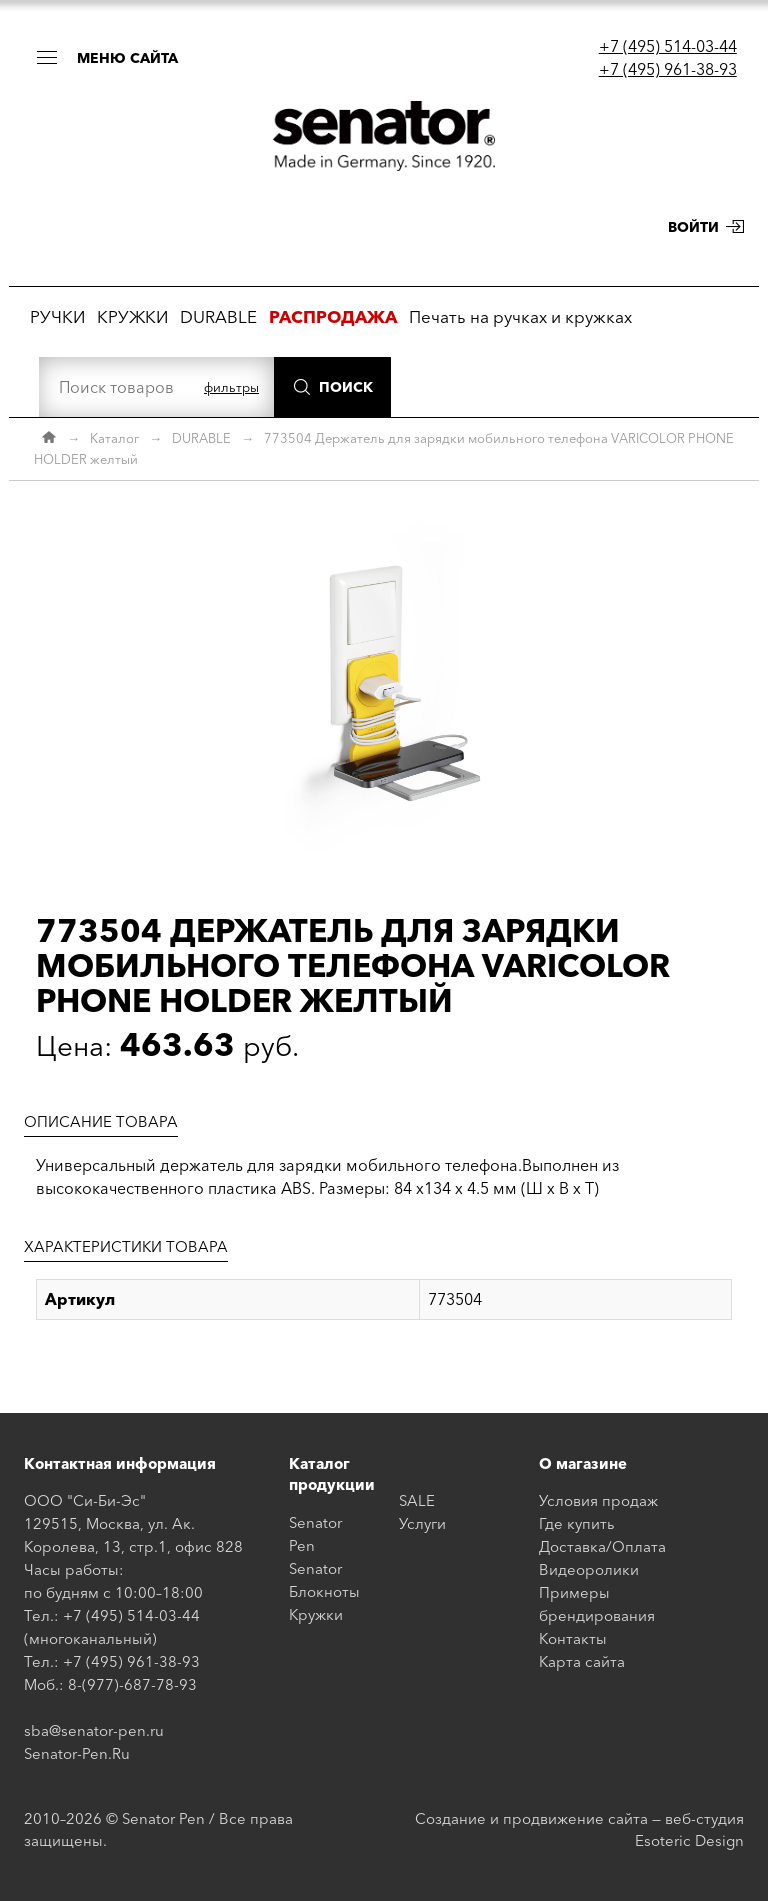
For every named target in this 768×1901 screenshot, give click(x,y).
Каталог (114, 438)
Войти (693, 227)
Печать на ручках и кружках (520, 316)
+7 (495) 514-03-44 (668, 46)
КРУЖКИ (132, 316)
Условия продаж (598, 1500)
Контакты (573, 1638)
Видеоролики (589, 1569)
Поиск (346, 387)
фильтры (231, 387)
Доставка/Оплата (602, 1546)
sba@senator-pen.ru (94, 1730)
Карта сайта (582, 1661)
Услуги (422, 1523)
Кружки (316, 1614)
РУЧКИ (57, 316)
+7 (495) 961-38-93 (668, 69)
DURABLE (218, 316)
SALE (417, 1500)
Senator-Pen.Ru (77, 1753)
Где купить (577, 1523)
